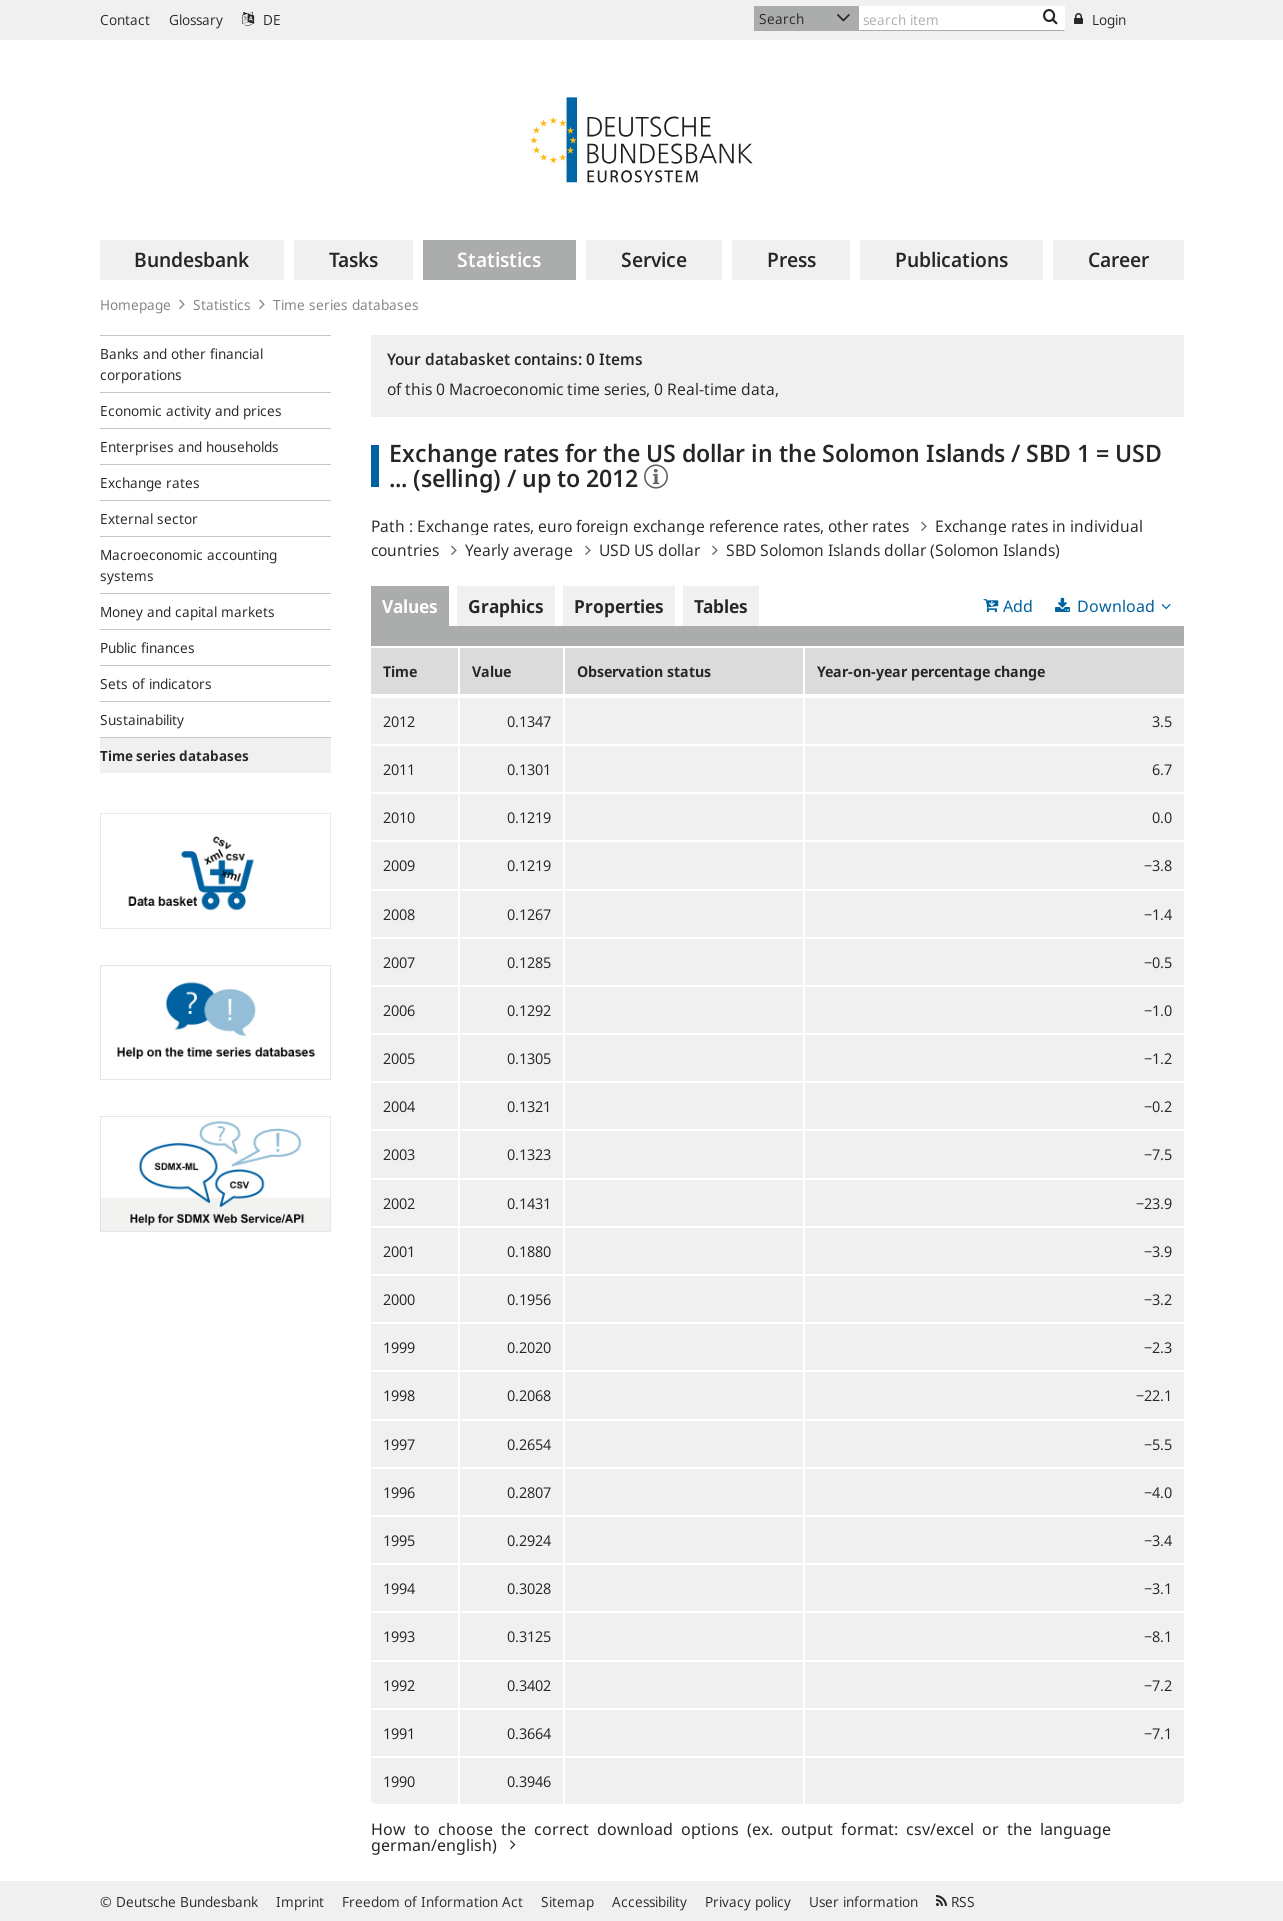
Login (1100, 19)
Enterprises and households (189, 446)
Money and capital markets (187, 611)
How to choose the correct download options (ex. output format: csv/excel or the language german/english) (741, 1836)
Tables (721, 606)
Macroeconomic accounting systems (188, 565)
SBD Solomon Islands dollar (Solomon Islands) (893, 550)
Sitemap (567, 1901)
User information (863, 1901)
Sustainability (142, 719)
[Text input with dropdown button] (962, 18)
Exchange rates (150, 482)
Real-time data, (716, 389)
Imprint (300, 1901)
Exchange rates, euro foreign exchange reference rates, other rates (663, 526)
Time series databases (346, 304)
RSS (955, 1901)
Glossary (196, 19)
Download (1116, 606)
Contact (125, 19)
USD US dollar (649, 550)
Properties (619, 606)
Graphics (506, 606)
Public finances (147, 647)
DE (261, 19)
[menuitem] (192, 260)
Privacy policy (748, 1901)
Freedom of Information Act (432, 1901)
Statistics (222, 304)
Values (410, 606)
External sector (149, 518)
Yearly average (519, 550)
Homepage (135, 304)
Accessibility (649, 1901)
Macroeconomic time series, (545, 389)
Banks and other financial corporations (181, 364)
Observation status (644, 671)
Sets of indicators (156, 683)
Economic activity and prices (191, 410)
